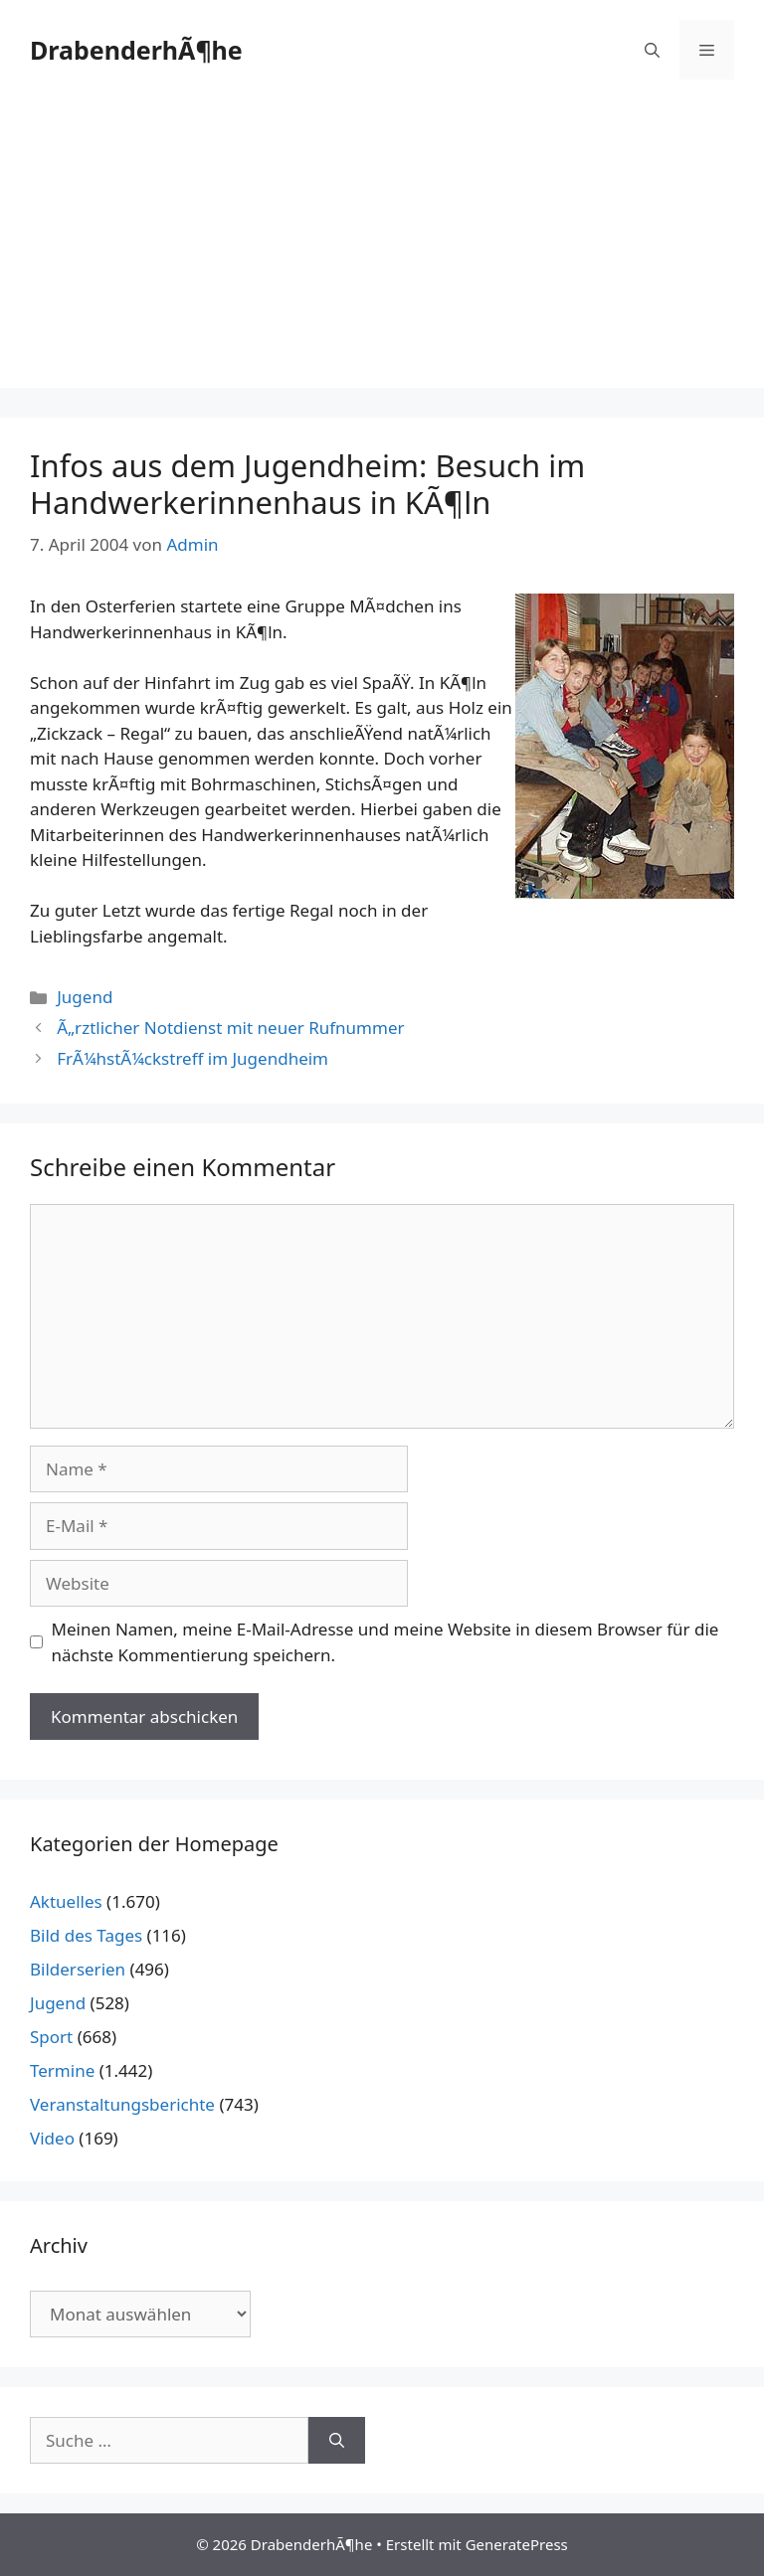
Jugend (84, 996)
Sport (51, 2036)
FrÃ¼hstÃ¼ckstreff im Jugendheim (192, 1058)
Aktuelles (66, 1901)
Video (52, 2138)
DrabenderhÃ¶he (136, 50)
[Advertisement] (382, 248)
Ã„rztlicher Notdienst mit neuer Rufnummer (230, 1027)
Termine (62, 2070)
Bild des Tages (86, 1935)
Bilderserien (77, 1969)
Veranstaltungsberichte (122, 2104)
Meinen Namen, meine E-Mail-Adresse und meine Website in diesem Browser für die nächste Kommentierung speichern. (385, 1642)
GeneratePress (517, 2544)
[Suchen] (336, 2441)
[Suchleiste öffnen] (652, 50)
